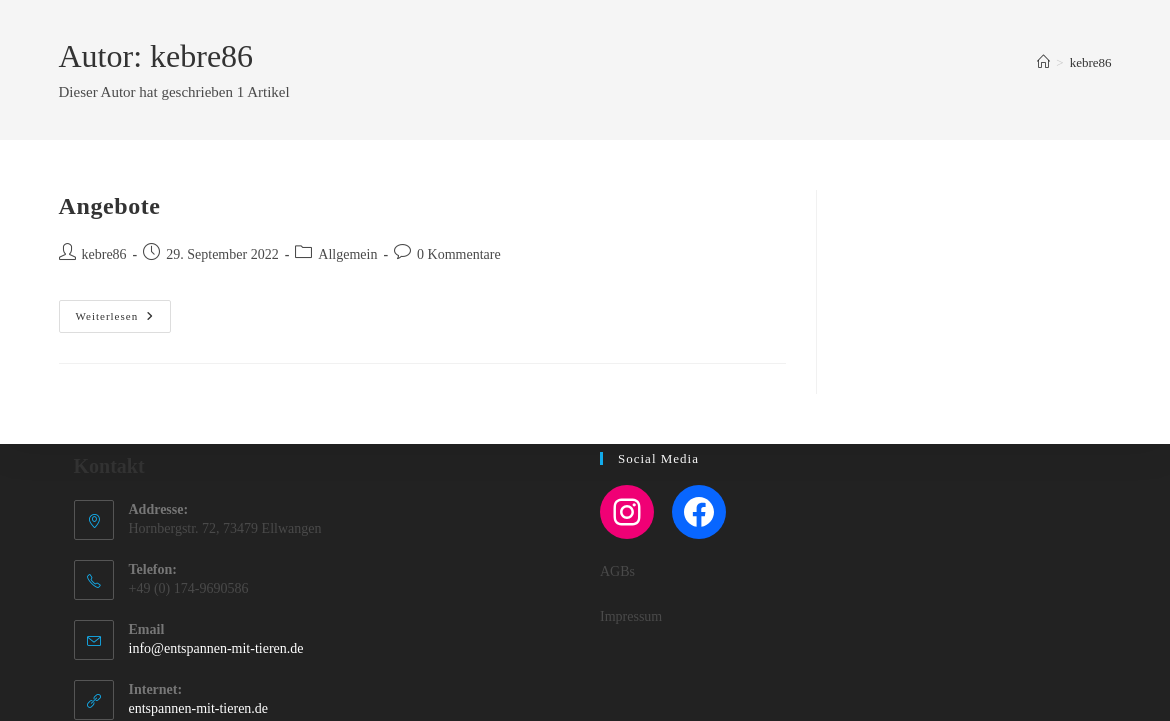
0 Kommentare (459, 254)
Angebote (110, 206)
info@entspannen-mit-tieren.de (216, 648)
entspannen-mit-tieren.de (199, 708)
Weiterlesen (124, 316)
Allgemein (347, 254)
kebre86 (1091, 62)
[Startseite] (1043, 62)
